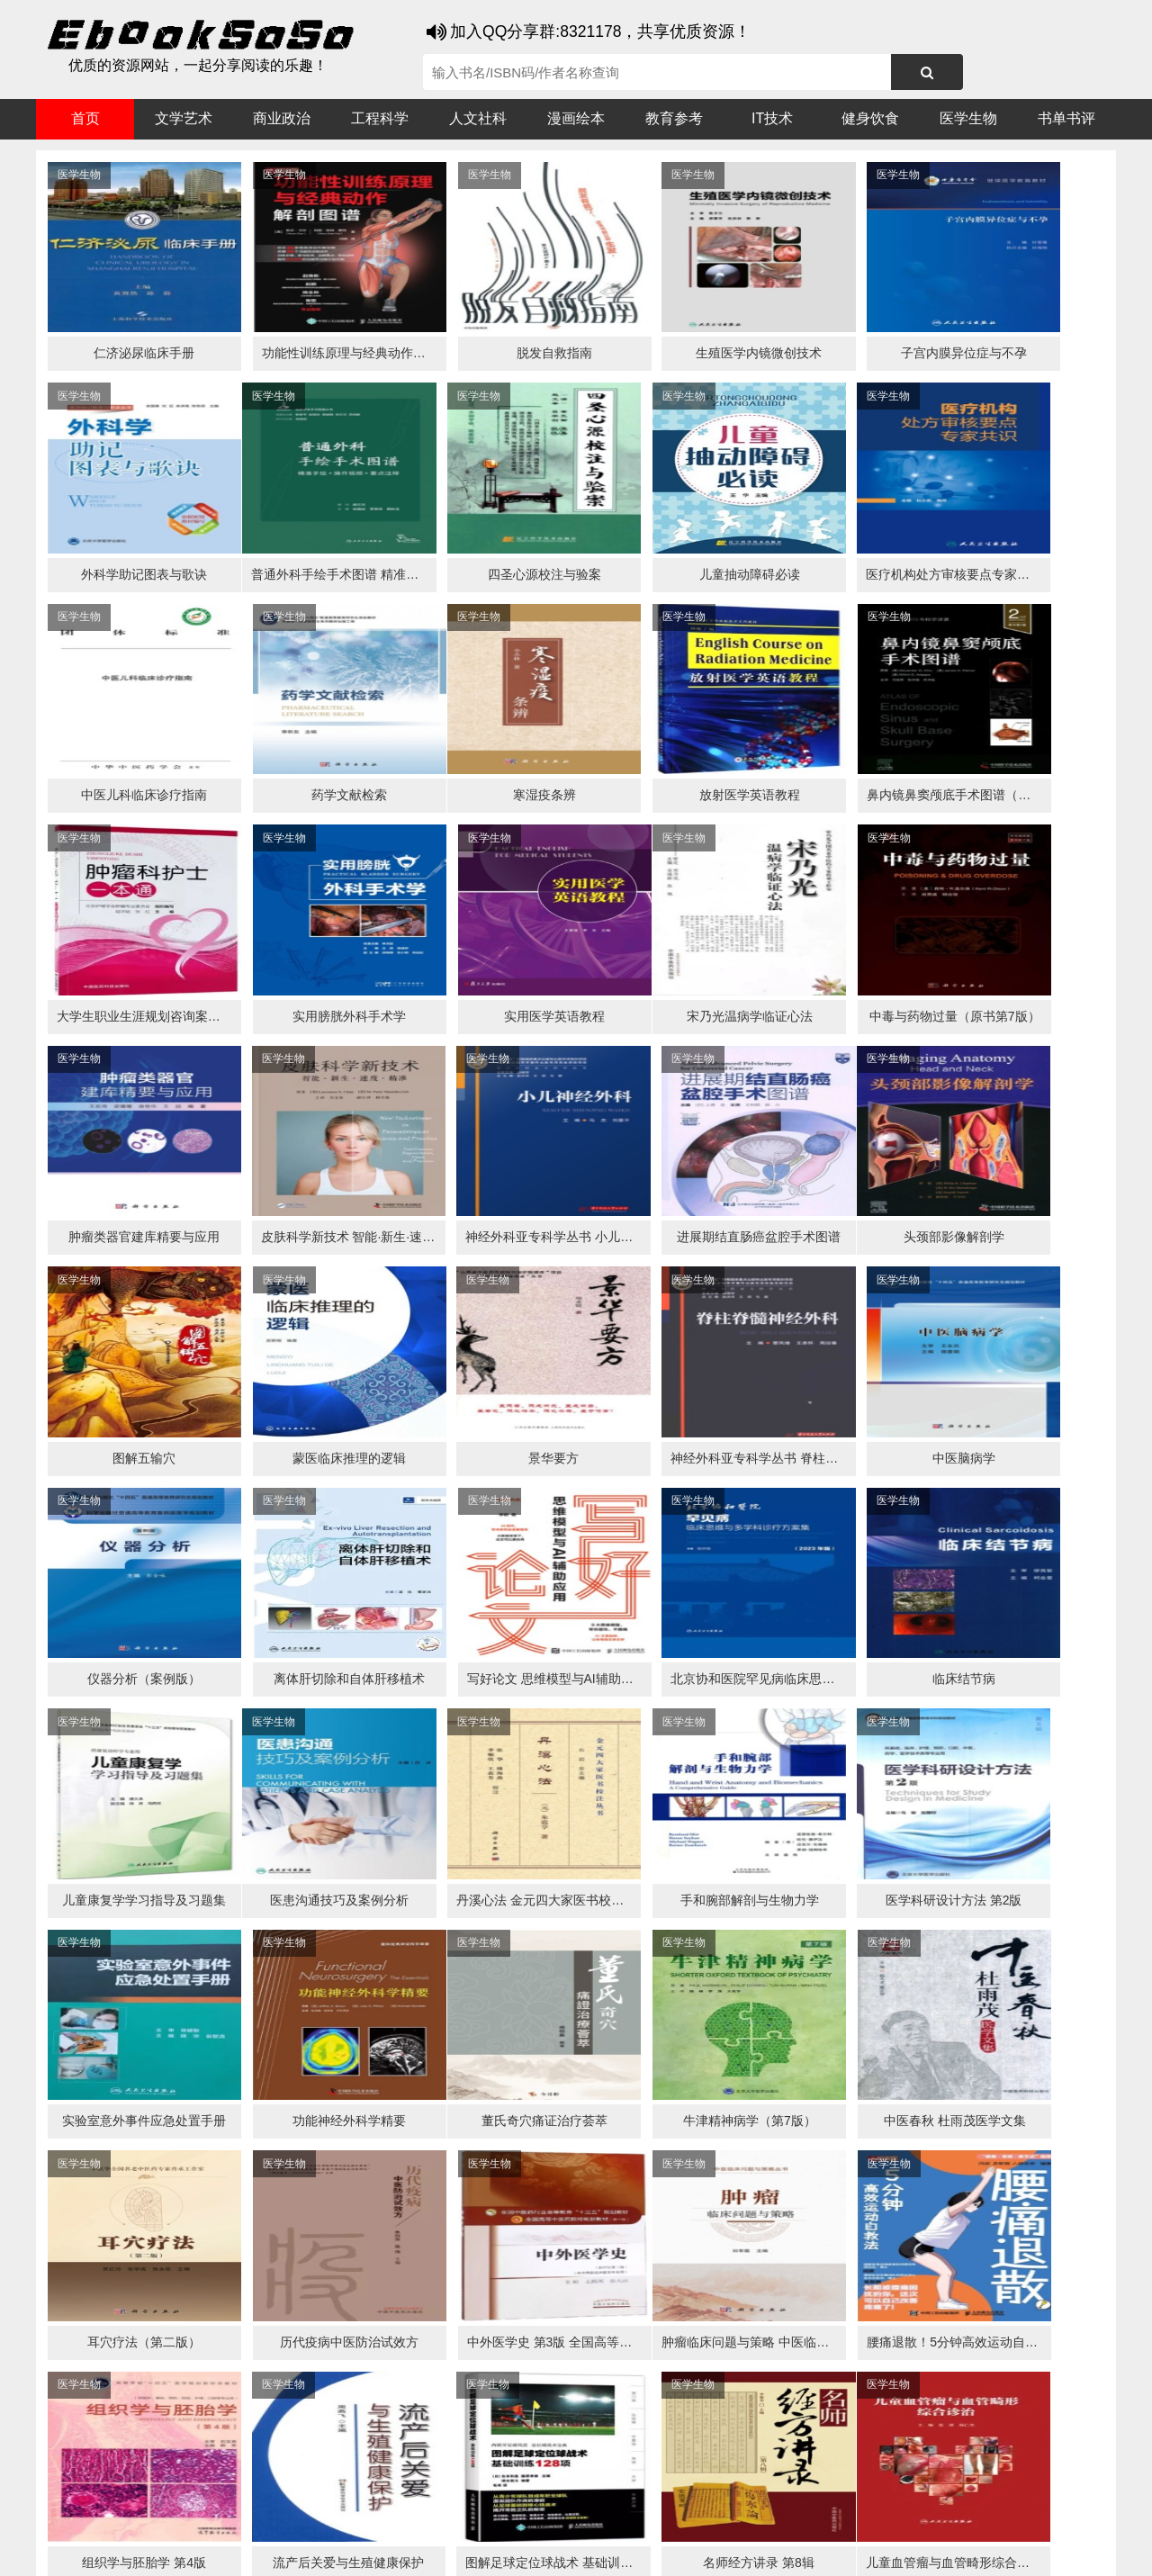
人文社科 (478, 118)
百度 (288, 2514)
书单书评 (1066, 118)
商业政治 (281, 118)
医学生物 (968, 118)
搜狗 (216, 2514)
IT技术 (772, 118)
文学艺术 (183, 118)
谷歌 (180, 2514)
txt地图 (961, 2549)
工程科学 (380, 118)
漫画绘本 (576, 118)
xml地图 (909, 2549)
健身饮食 (870, 118)
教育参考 (674, 118)
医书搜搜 (131, 2514)
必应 (252, 2514)
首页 (85, 118)
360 (321, 2514)
